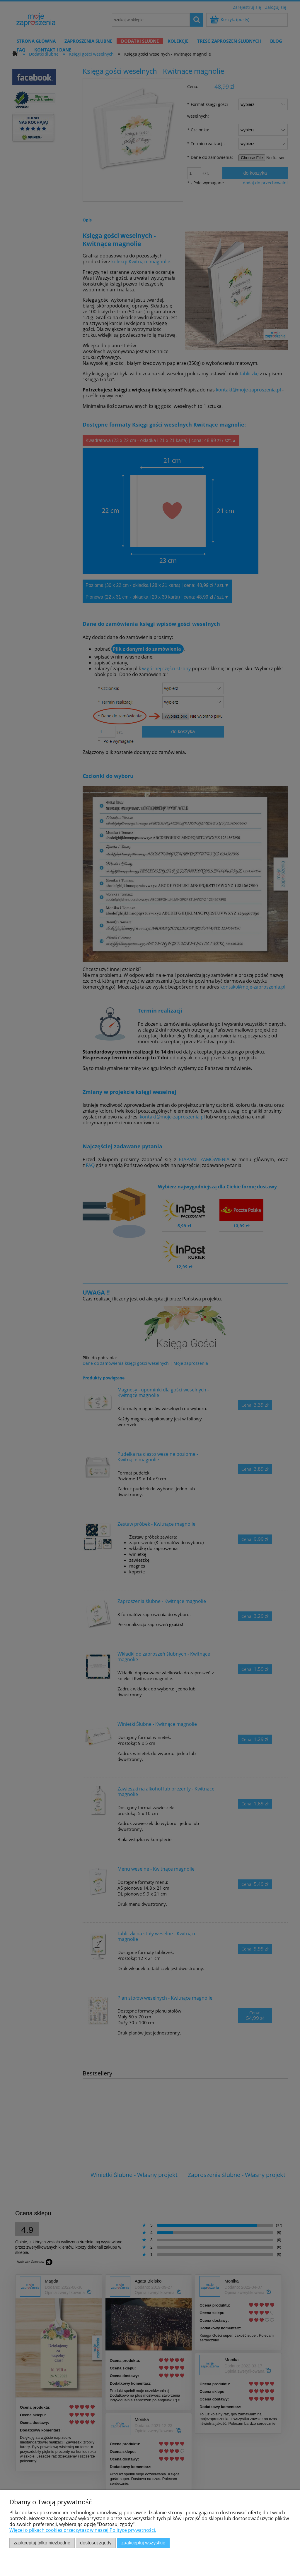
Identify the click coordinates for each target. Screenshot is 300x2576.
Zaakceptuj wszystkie (143, 2542)
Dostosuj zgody (95, 2542)
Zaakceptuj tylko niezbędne (42, 2542)
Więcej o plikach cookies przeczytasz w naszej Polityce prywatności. (82, 2530)
